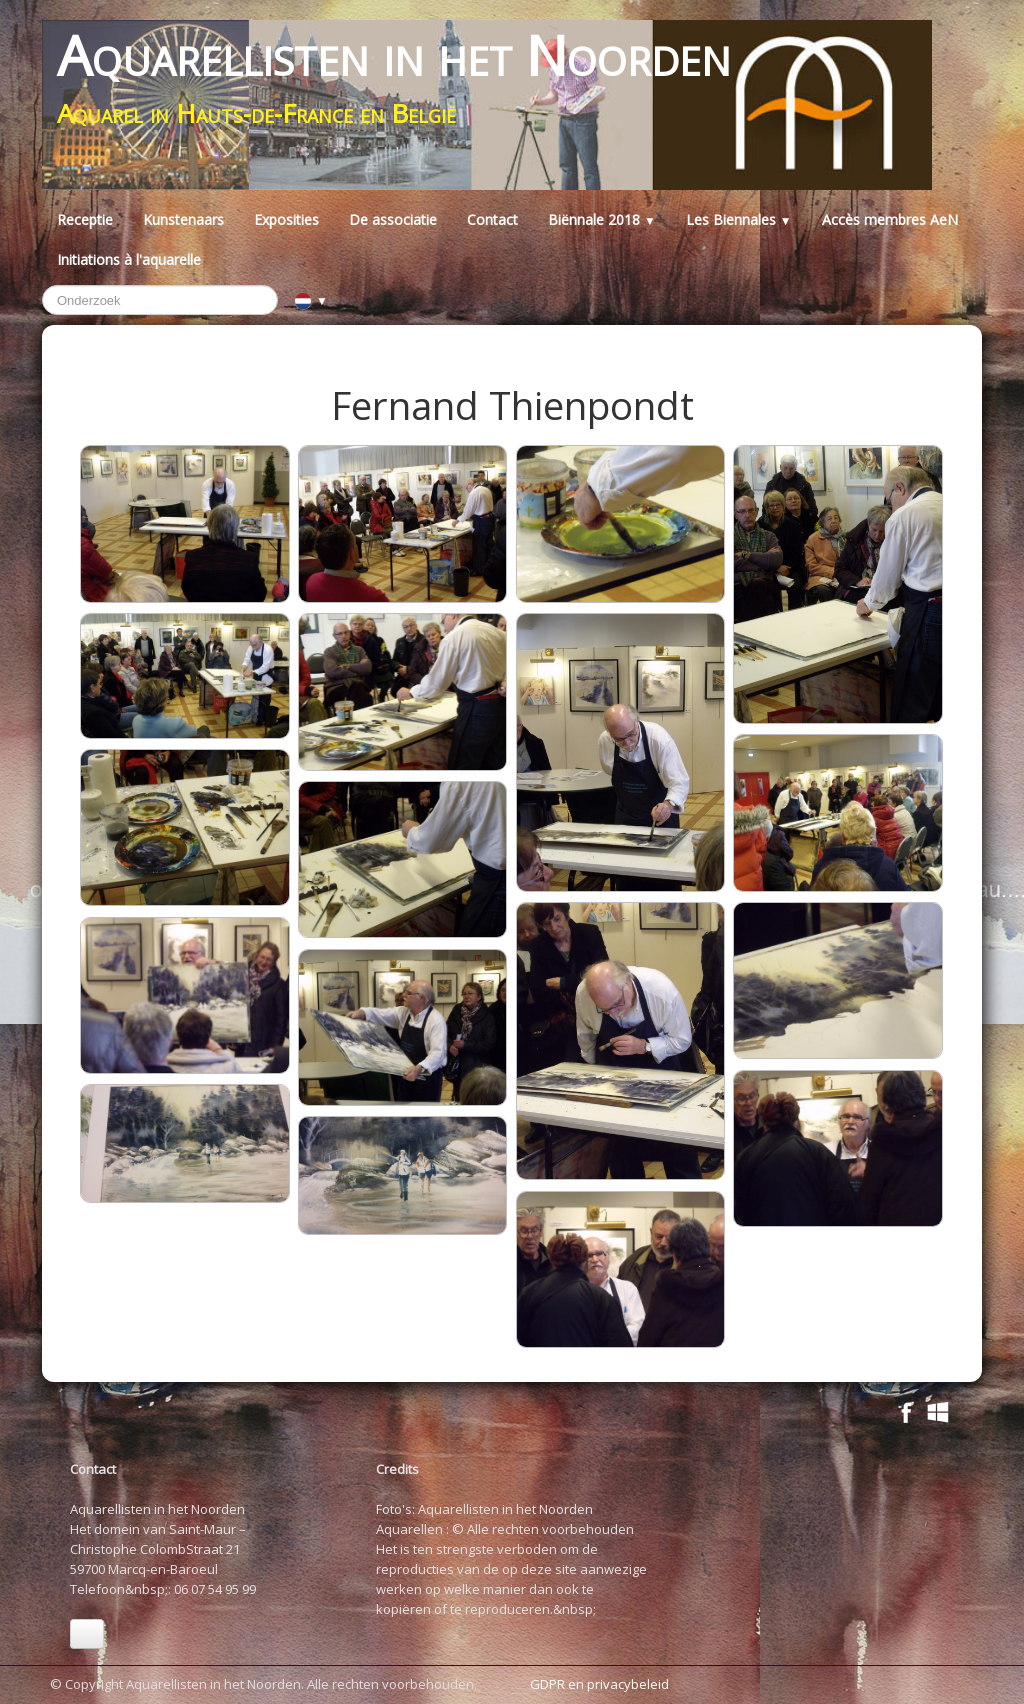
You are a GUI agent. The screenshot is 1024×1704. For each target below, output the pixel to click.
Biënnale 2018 (602, 219)
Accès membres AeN (890, 219)
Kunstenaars (183, 219)
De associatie (393, 219)
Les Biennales (739, 219)
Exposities (286, 219)
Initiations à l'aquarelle (129, 259)
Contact (492, 219)
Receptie (85, 219)
